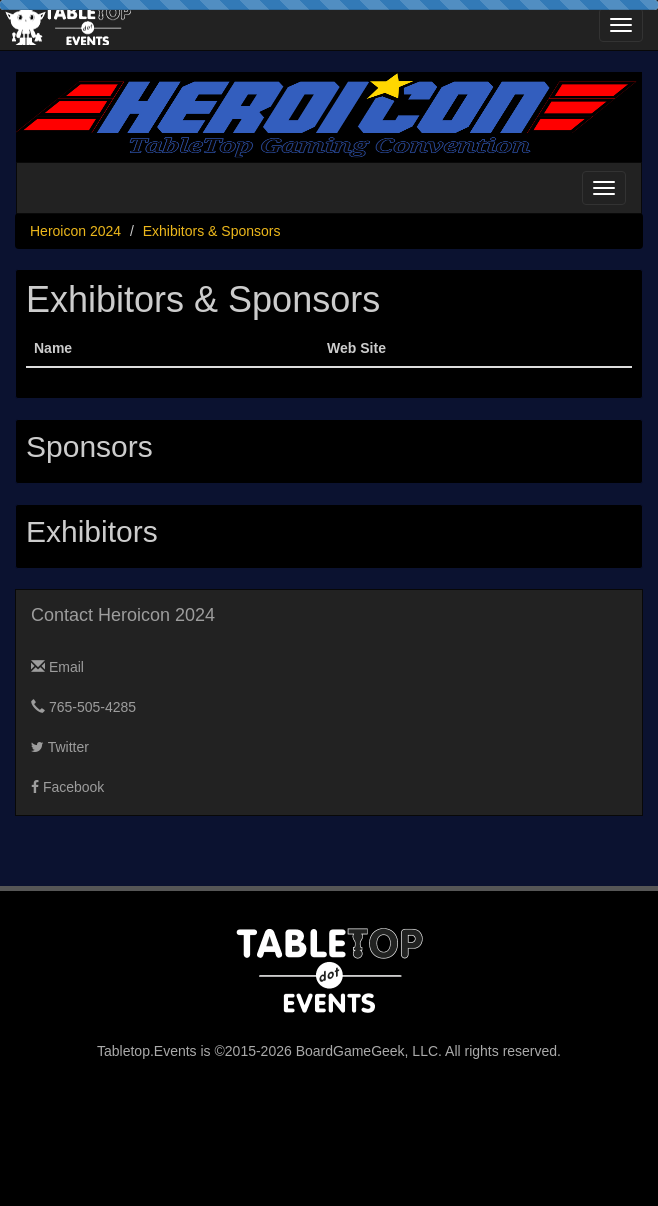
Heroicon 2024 (75, 231)
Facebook (67, 787)
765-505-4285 (83, 707)
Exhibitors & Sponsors (212, 231)
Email (57, 667)
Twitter (60, 747)
